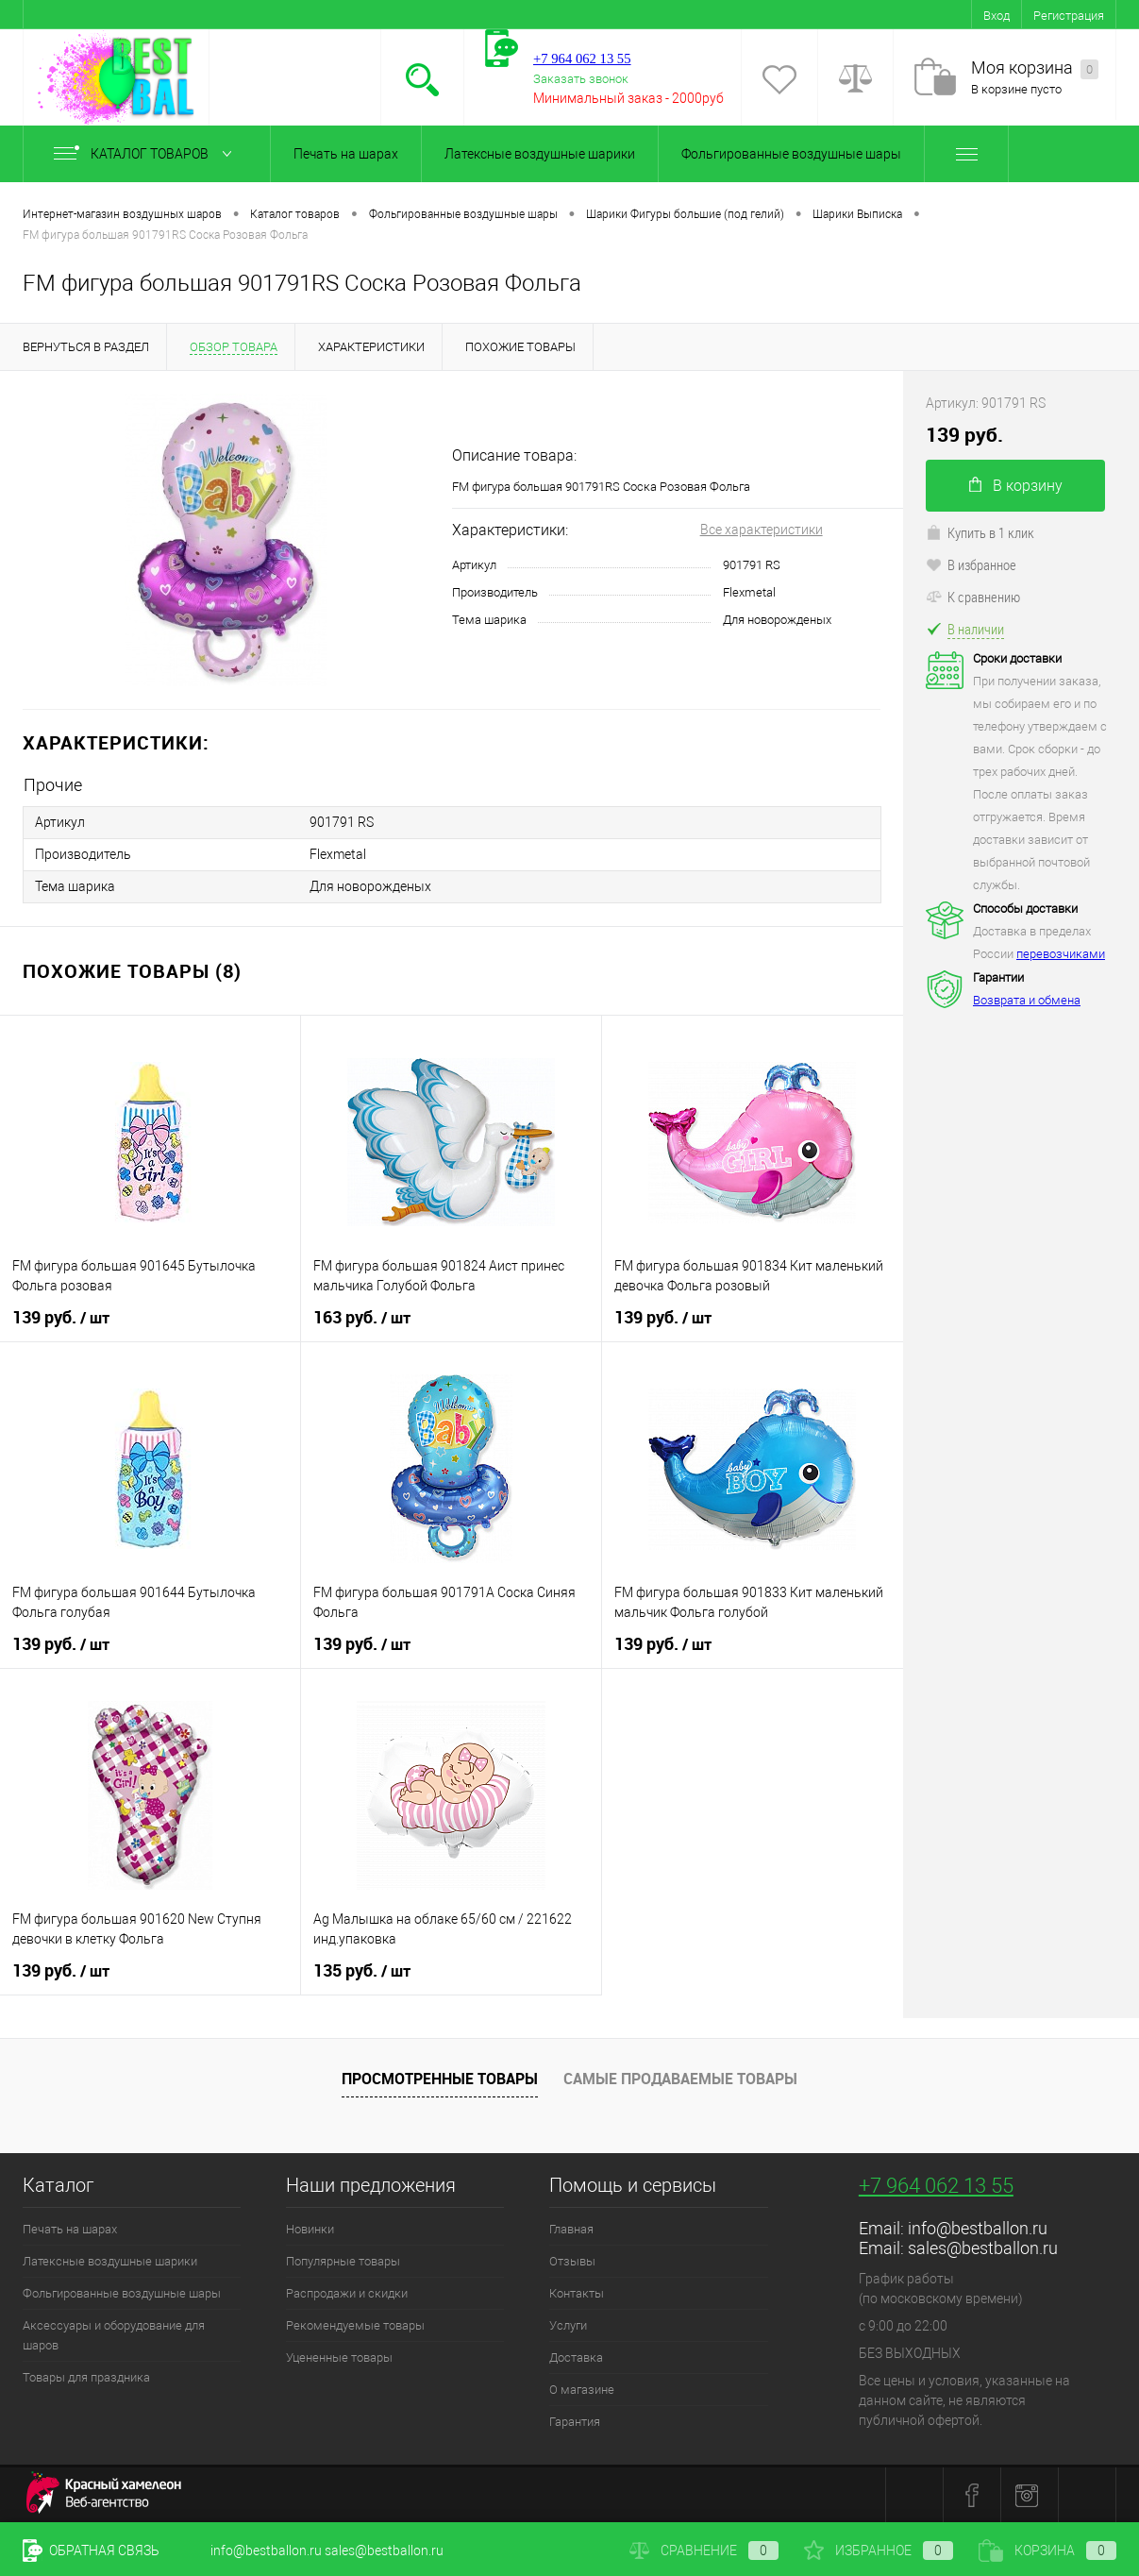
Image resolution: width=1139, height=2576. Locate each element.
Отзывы (572, 2261)
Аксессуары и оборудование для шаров (114, 2335)
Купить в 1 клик (980, 532)
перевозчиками (1060, 954)
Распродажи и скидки (347, 2293)
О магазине (581, 2389)
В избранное (971, 564)
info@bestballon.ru (977, 2228)
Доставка (576, 2357)
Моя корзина (1034, 68)
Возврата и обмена (1026, 1000)
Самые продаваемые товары (680, 2078)
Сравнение (704, 2550)
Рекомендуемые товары (355, 2325)
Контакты (576, 2293)
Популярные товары (343, 2261)
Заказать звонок (580, 79)
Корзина (1047, 2550)
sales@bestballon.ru (983, 2248)
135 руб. (361, 1971)
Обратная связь (91, 2550)
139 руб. (60, 1317)
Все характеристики (761, 529)
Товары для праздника (86, 2377)
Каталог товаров (147, 153)
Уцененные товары (339, 2357)
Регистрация (1068, 15)
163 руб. (361, 1317)
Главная (571, 2229)
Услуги (568, 2325)
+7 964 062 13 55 (936, 2186)
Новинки (310, 2229)
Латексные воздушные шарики (539, 153)
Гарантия (574, 2422)
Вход (996, 15)
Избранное (878, 2550)
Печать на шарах (345, 153)
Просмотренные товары (440, 2078)
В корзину (1016, 486)
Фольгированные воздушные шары (791, 153)
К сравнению (973, 596)
